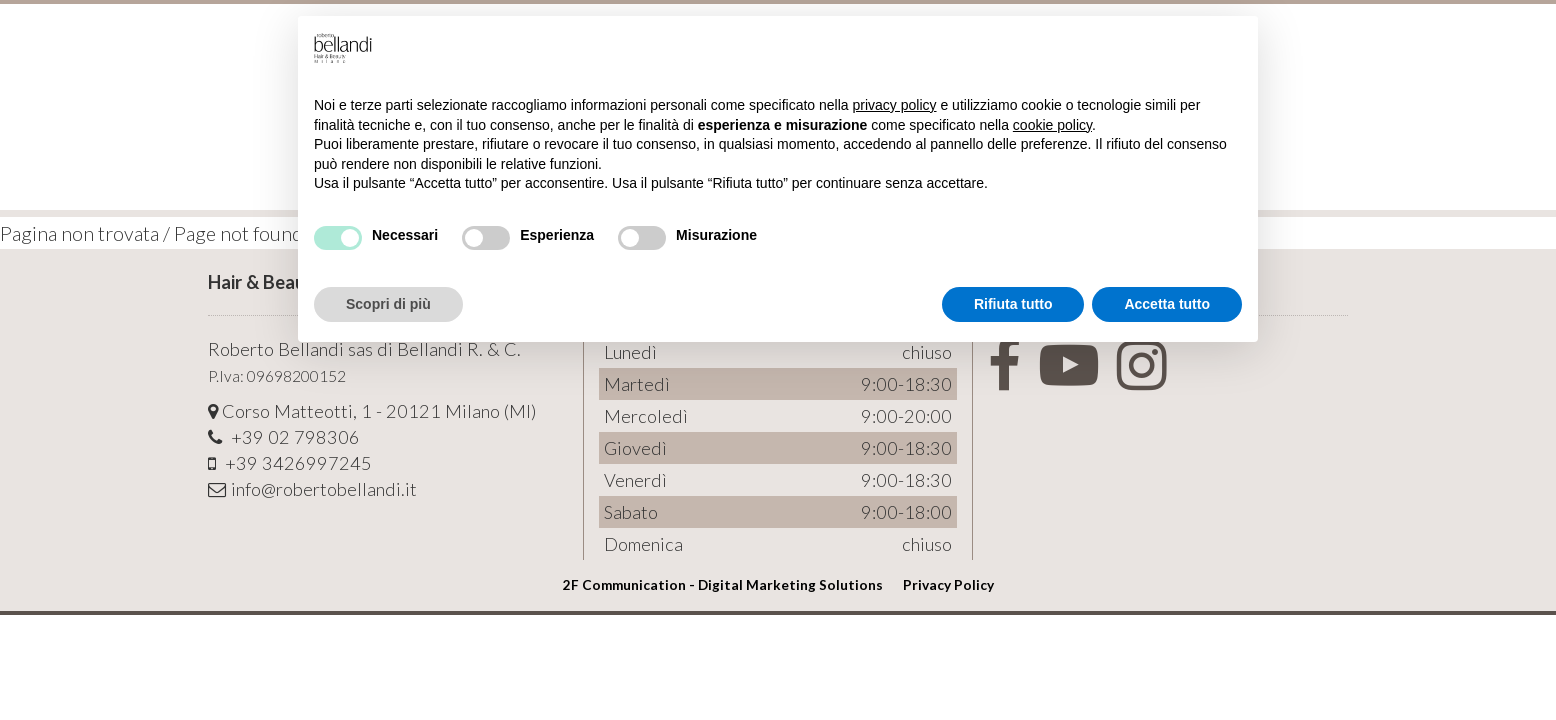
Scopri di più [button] (388, 304)
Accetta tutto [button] (1167, 304)
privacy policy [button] (895, 105)
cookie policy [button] (1052, 125)
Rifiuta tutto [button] (1013, 304)
